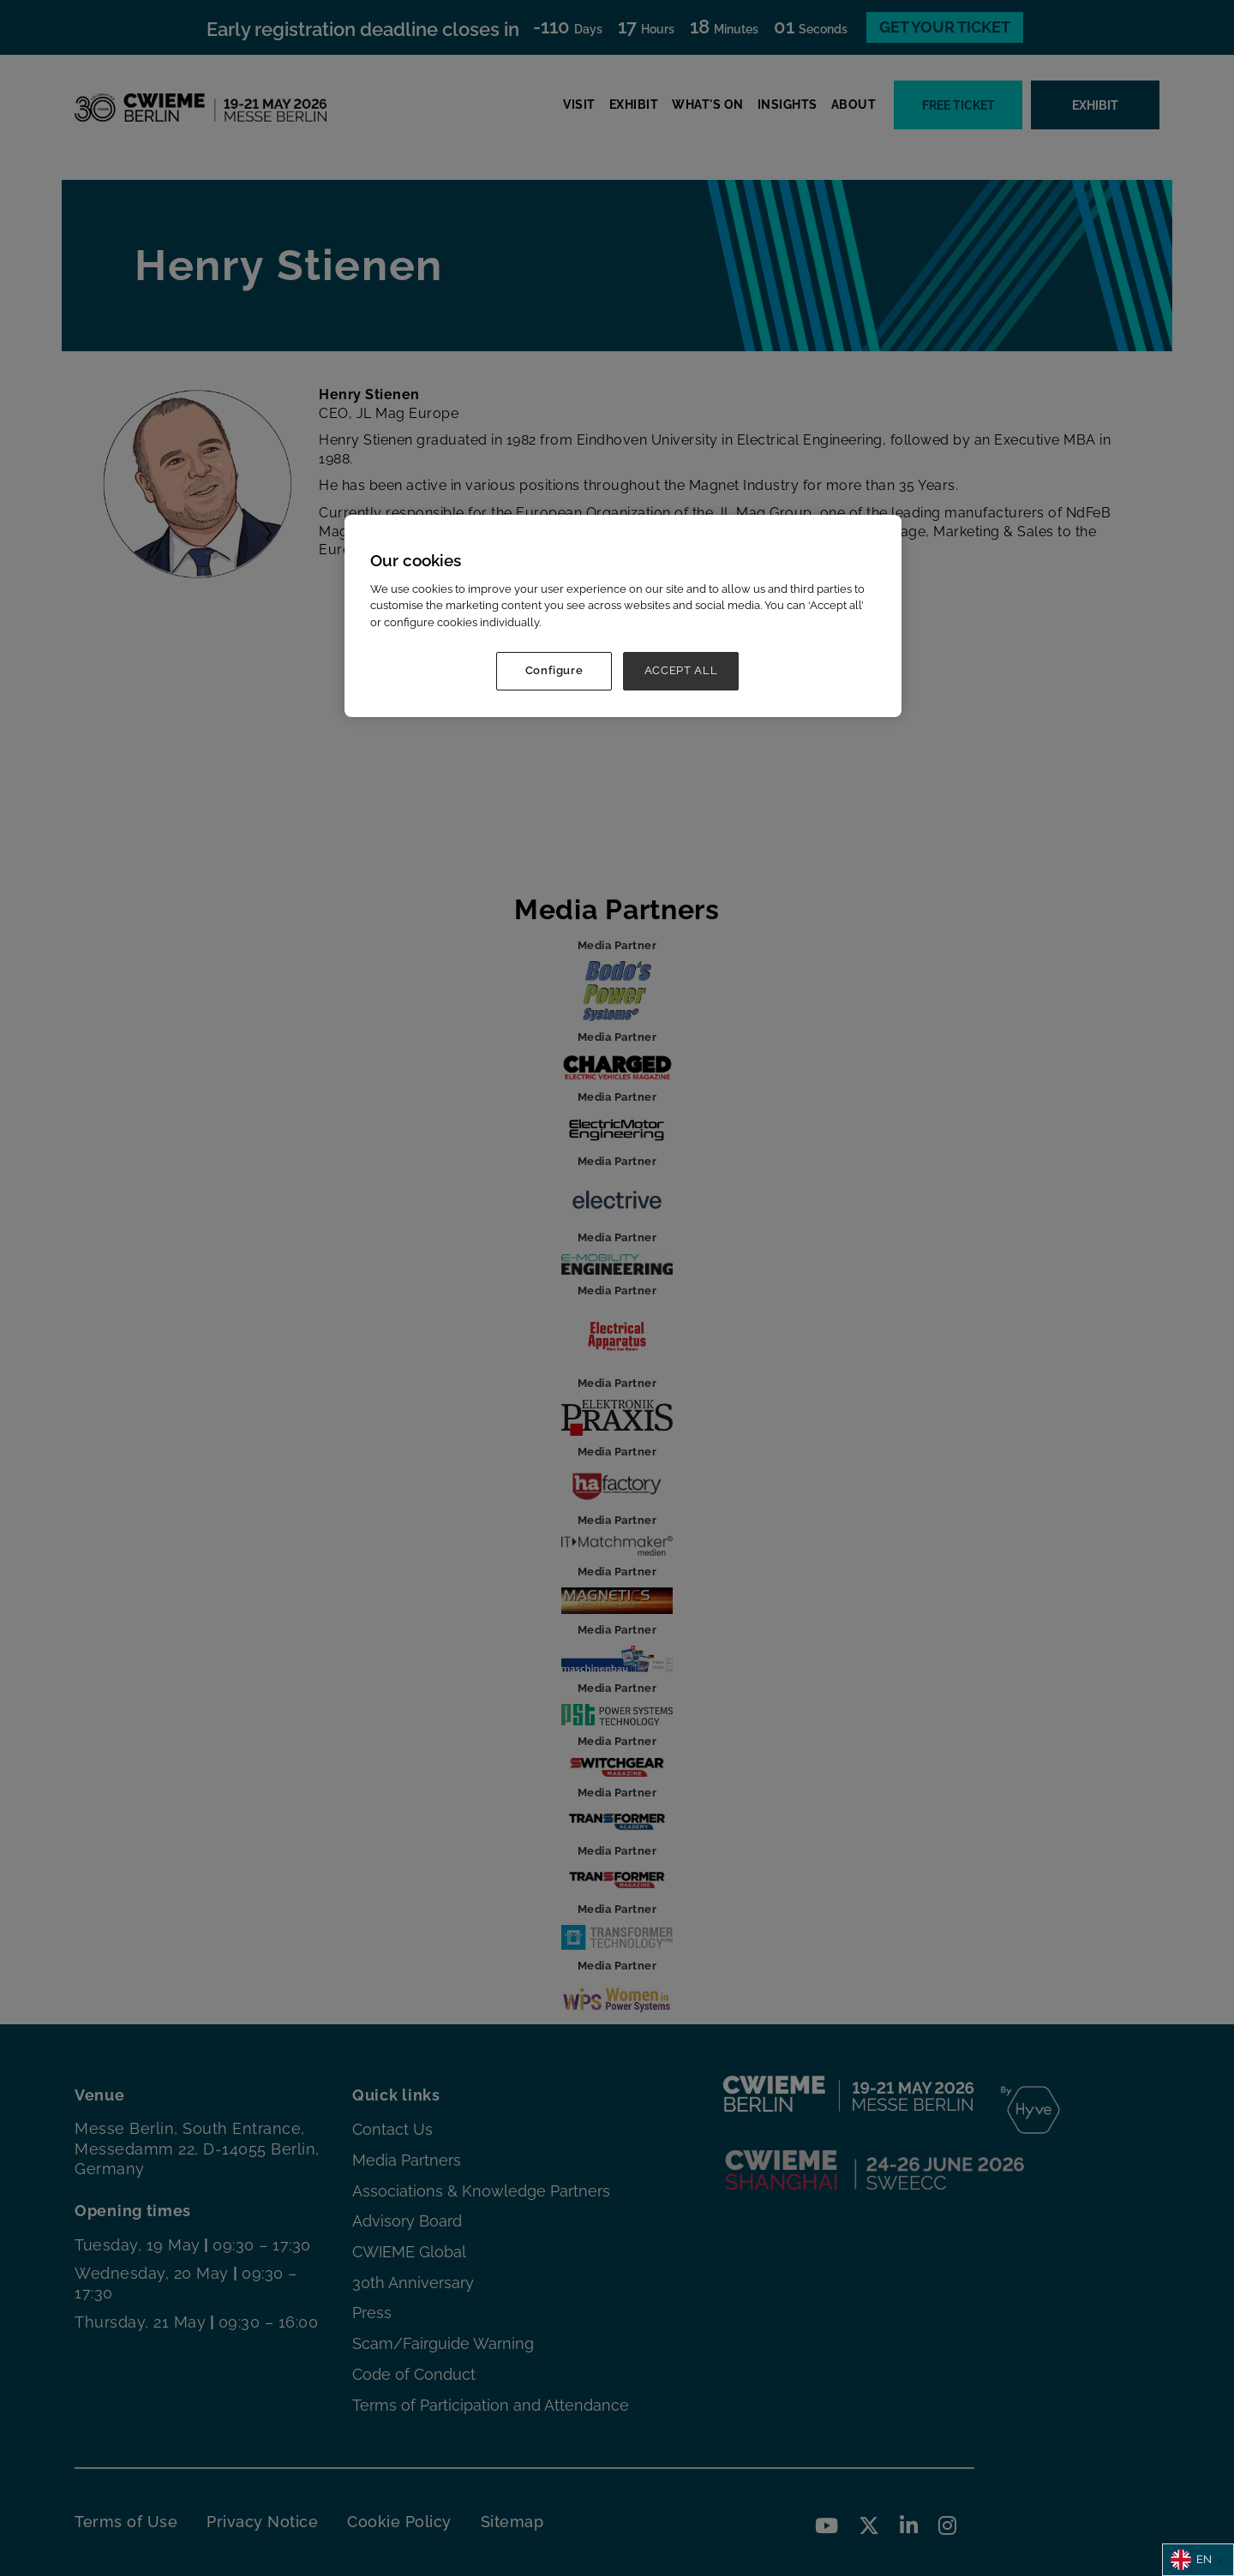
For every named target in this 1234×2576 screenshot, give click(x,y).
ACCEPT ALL (681, 670)
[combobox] (1198, 2559)
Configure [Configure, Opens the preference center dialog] (554, 670)
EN (1191, 2560)
